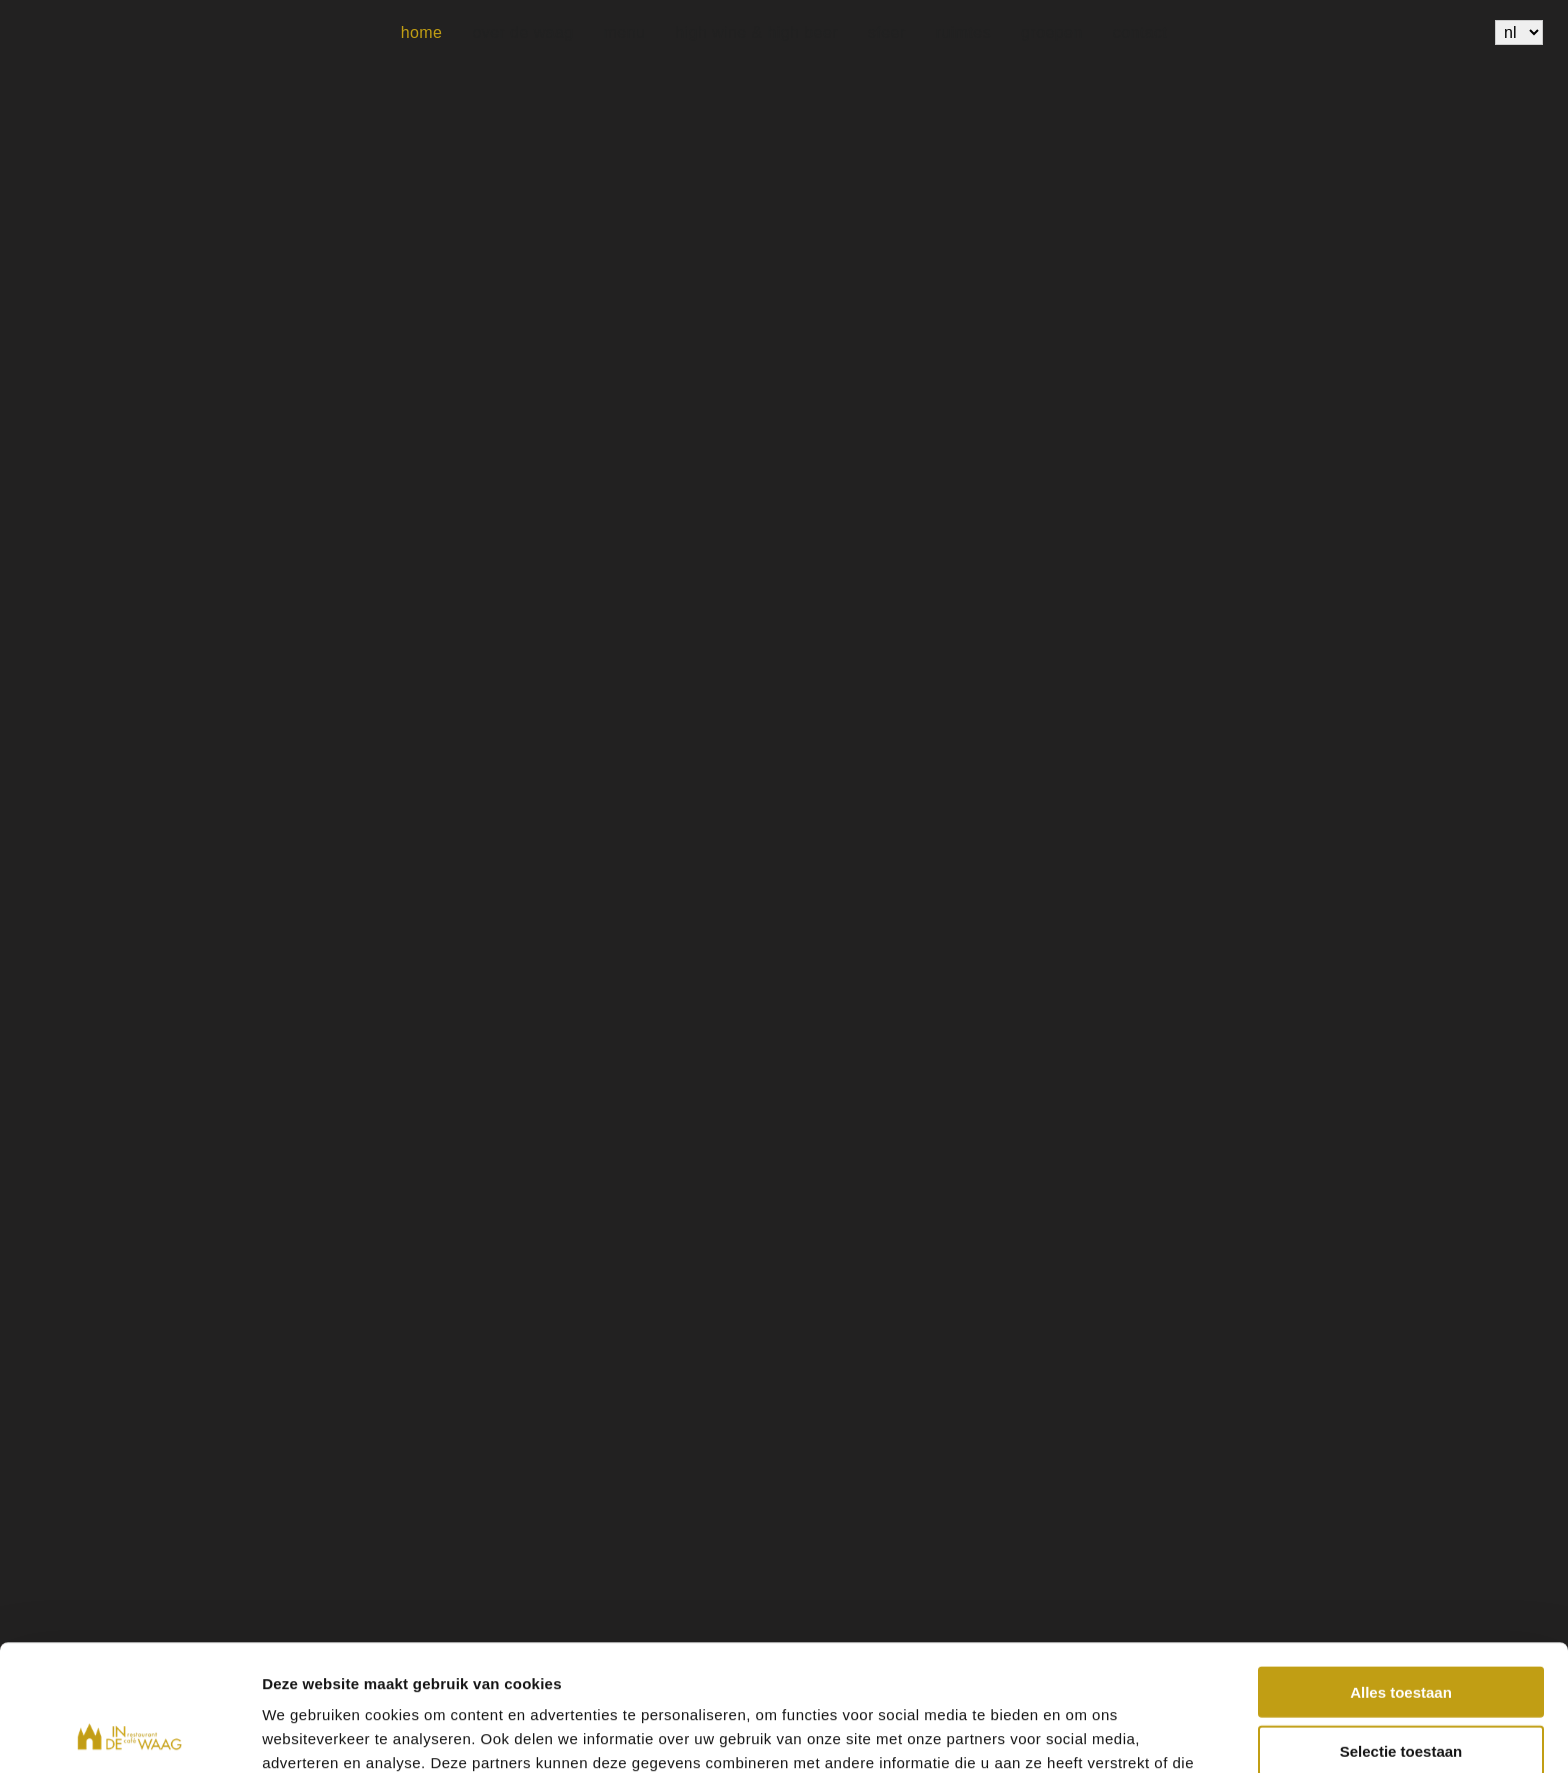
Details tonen (1080, 1733)
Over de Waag (522, 32)
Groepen (1052, 32)
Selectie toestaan (1401, 1632)
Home (422, 32)
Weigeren (1400, 1690)
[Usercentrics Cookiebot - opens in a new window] (129, 1734)
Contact (1140, 32)
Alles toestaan (1401, 1573)
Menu (625, 32)
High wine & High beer (756, 32)
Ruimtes (963, 32)
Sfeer (887, 32)
